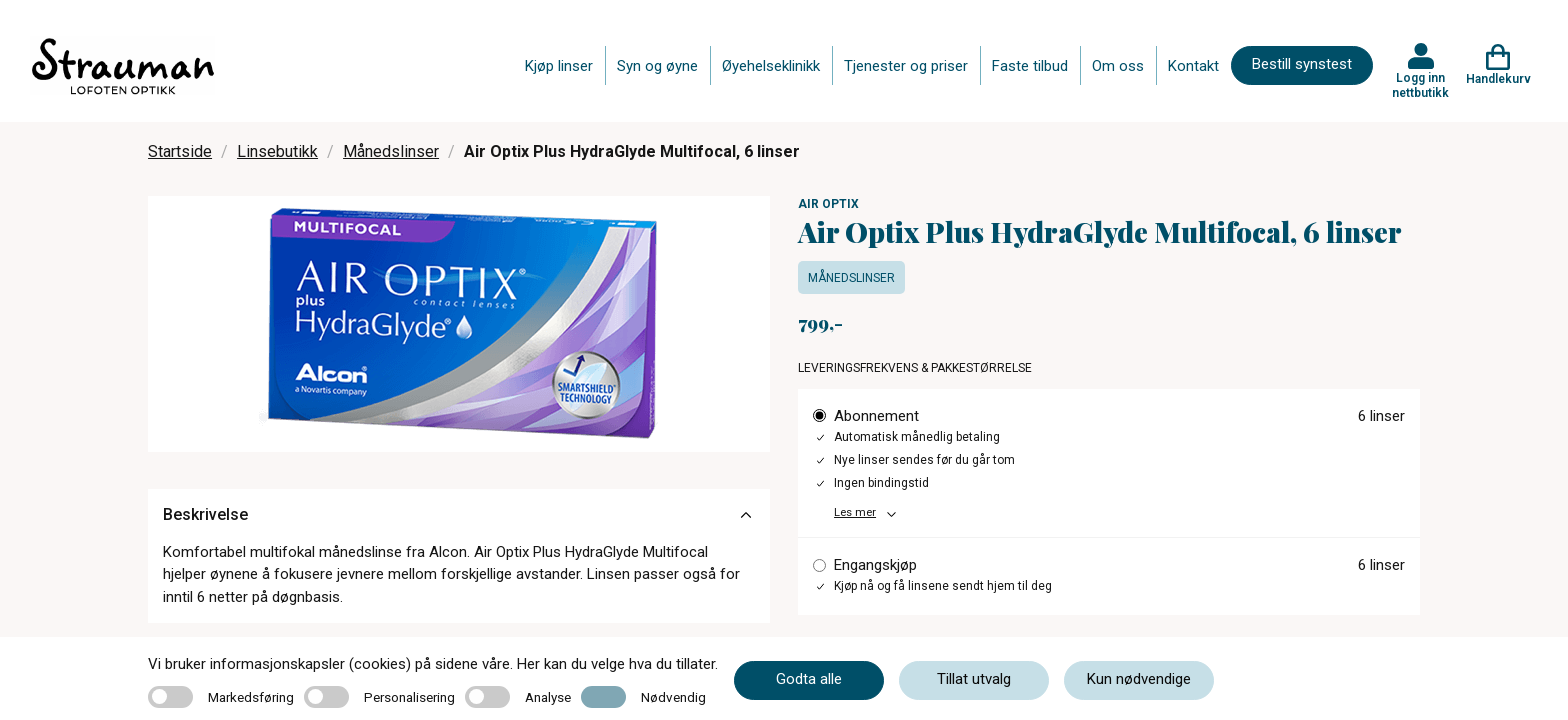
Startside (180, 151)
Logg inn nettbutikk (1420, 85)
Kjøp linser (559, 66)
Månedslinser (391, 151)
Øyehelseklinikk (771, 66)
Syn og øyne (657, 66)
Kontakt (1193, 66)
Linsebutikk (277, 151)
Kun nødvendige (1139, 679)
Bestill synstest (1302, 64)
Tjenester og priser (906, 66)
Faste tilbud (1030, 66)
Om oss (1118, 66)
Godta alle (809, 679)
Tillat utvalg (974, 679)
